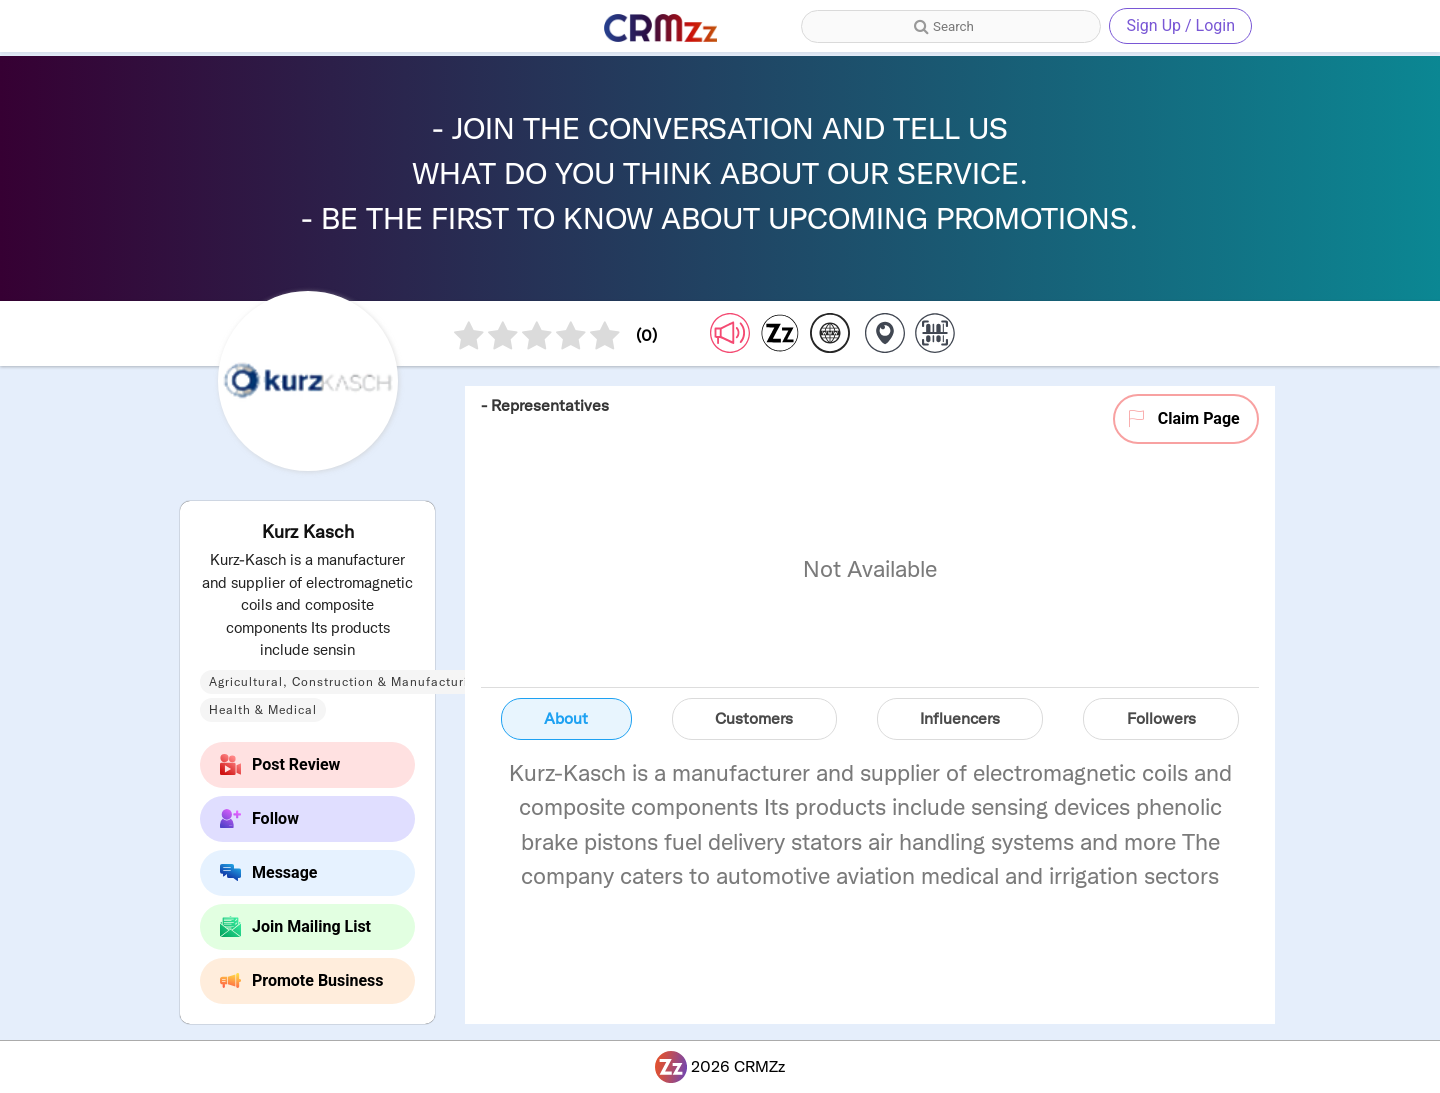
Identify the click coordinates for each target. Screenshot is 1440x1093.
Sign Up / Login (1180, 25)
